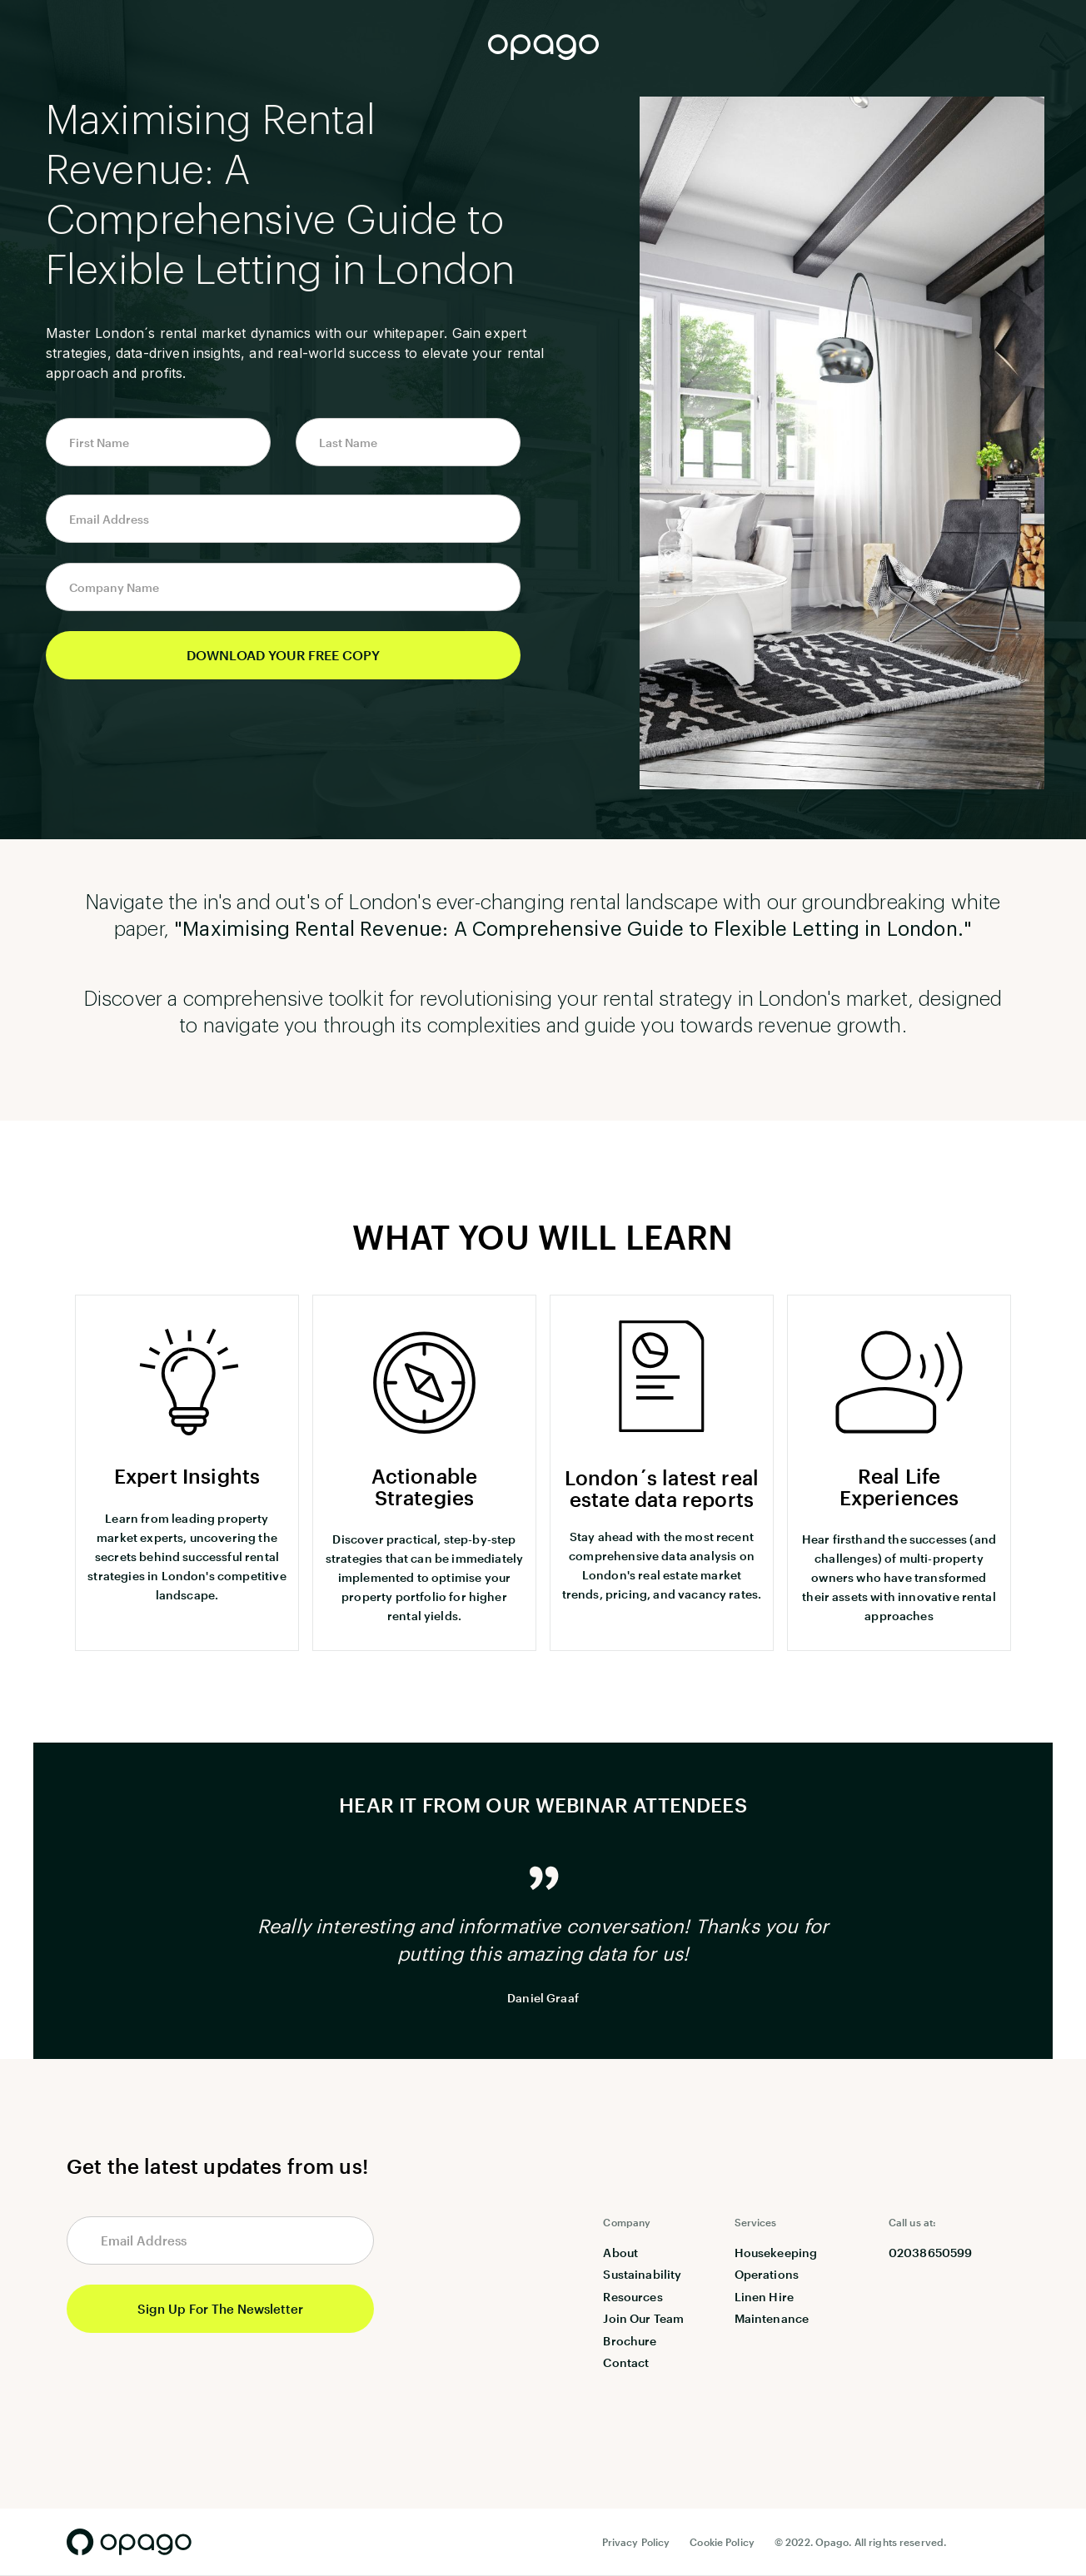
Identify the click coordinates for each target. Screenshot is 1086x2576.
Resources (632, 2297)
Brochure (629, 2341)
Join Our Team (643, 2318)
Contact (626, 2362)
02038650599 (931, 2252)
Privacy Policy (636, 2542)
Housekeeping (776, 2252)
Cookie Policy (722, 2542)
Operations (767, 2274)
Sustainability (642, 2274)
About (620, 2252)
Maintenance (772, 2318)
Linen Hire (764, 2297)
